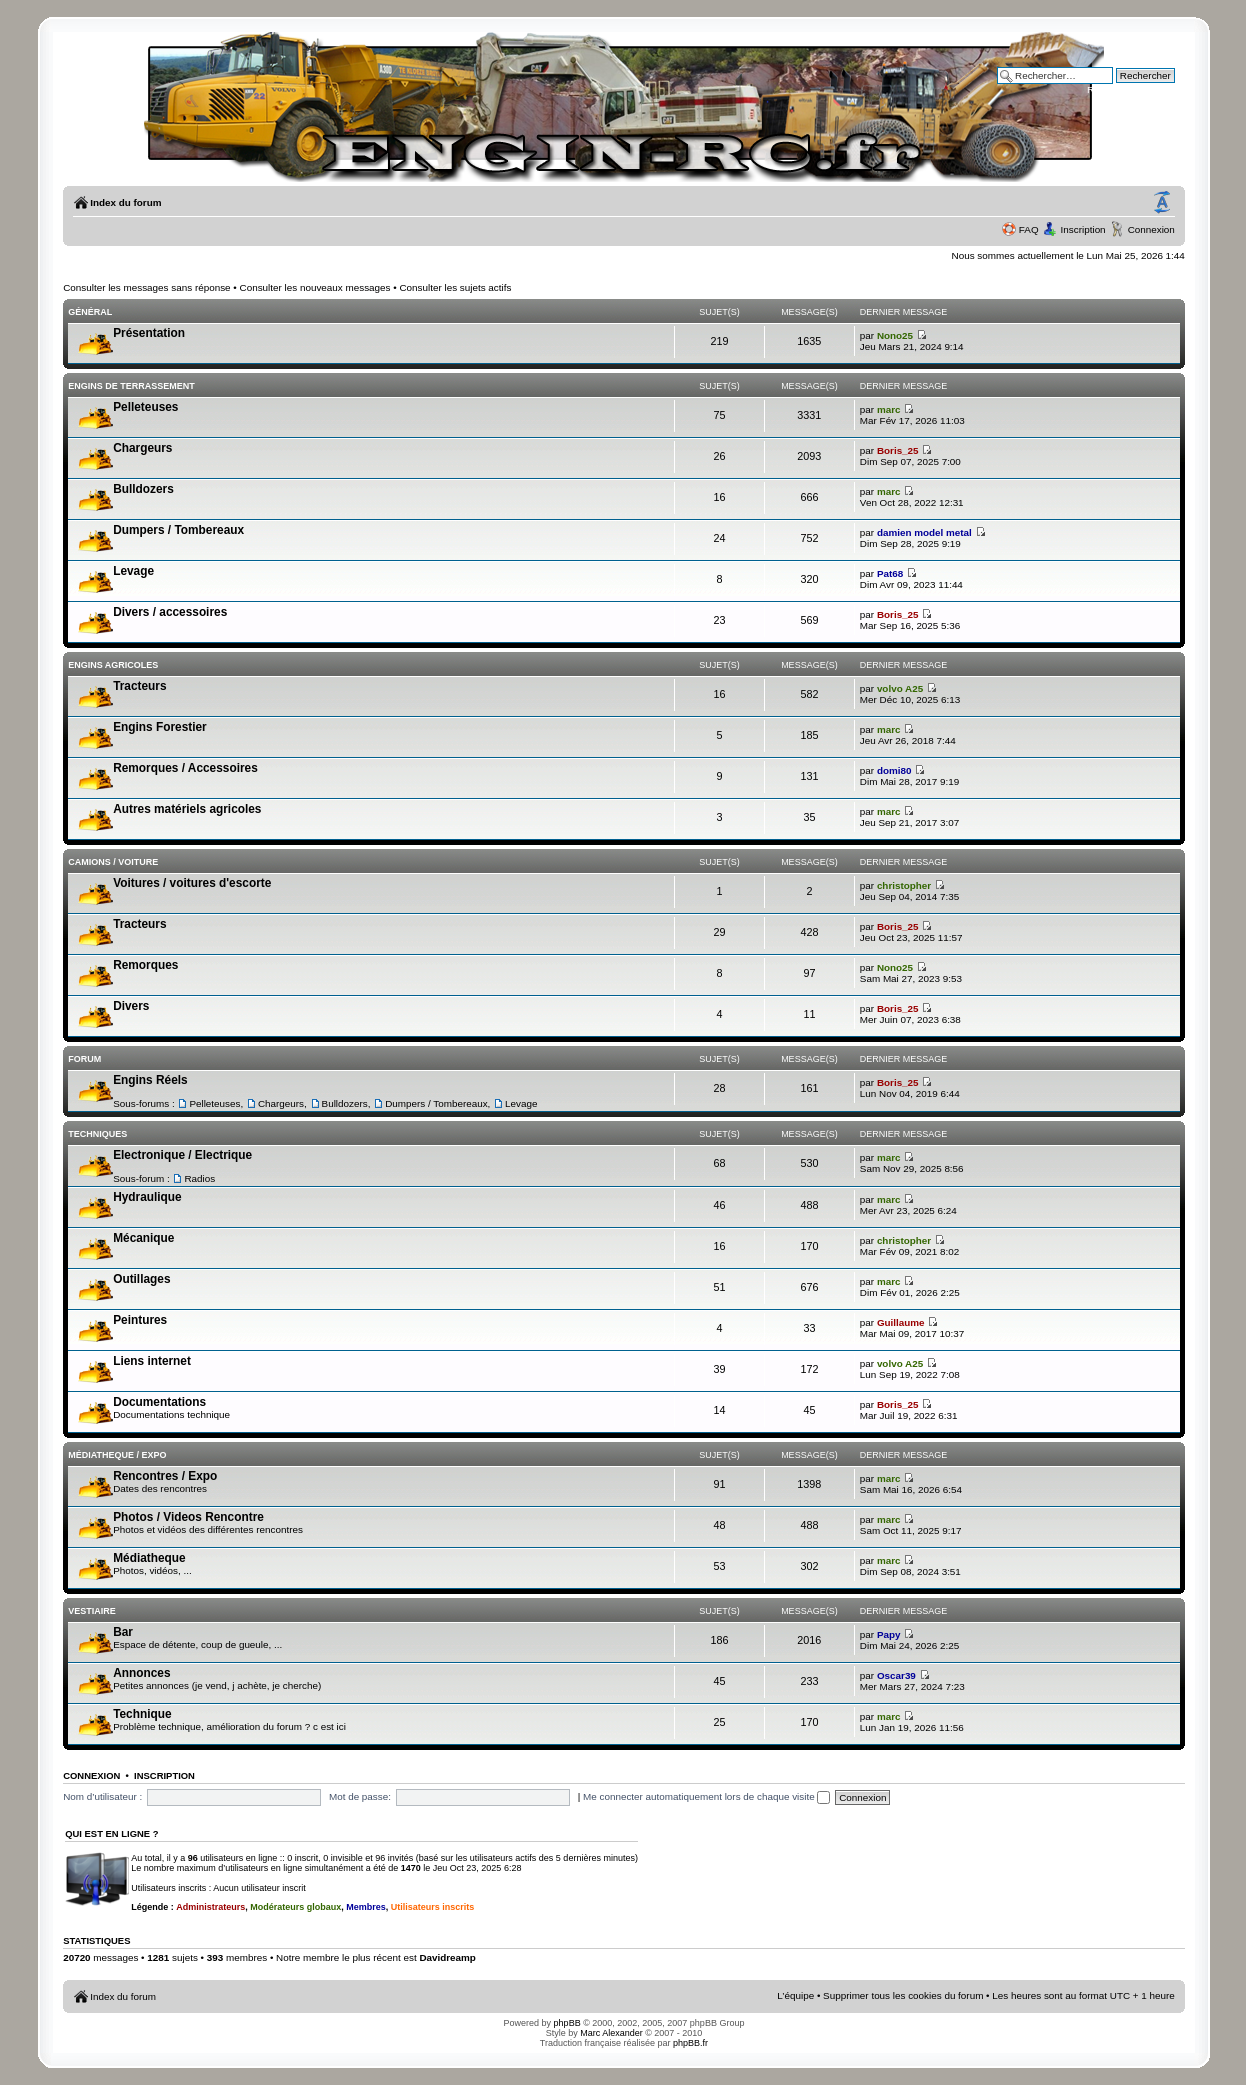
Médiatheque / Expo (117, 1455)
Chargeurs (142, 448)
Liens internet (152, 1361)
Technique (142, 1714)
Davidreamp (447, 1957)
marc (889, 409)
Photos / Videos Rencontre (188, 1517)
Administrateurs (210, 1907)
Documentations (159, 1402)
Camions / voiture (113, 862)
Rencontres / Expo (165, 1476)
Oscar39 (896, 1675)
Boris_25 (898, 450)
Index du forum (125, 202)
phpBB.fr (690, 2043)
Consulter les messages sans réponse (146, 287)
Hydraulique (147, 1197)
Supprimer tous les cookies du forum (903, 1995)
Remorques (145, 965)
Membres (366, 1907)
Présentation (149, 333)
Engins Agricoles (113, 665)
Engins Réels (150, 1080)
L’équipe (795, 1995)
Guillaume (901, 1322)
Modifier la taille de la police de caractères (1162, 203)
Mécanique (143, 1238)
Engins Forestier (160, 727)
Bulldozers (143, 489)
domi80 (894, 770)
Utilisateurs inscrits (433, 1907)
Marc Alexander (611, 2033)
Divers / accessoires (170, 612)
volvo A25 (900, 688)
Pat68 (890, 573)
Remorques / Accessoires (185, 768)
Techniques (97, 1134)
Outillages (141, 1279)
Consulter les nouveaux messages (315, 287)
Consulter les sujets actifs (455, 287)
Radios (199, 1178)
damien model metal (924, 532)
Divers (131, 1006)
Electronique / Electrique (182, 1155)
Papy (889, 1634)
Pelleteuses (145, 407)
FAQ (1029, 229)
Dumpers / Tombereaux (178, 530)
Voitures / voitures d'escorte (192, 883)
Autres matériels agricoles (187, 809)
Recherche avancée (1131, 89)
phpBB (567, 2023)
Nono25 (895, 335)
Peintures (140, 1320)
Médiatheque (149, 1558)
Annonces (141, 1673)
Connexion (1151, 229)
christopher (904, 885)
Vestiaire (92, 1611)
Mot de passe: (360, 1796)
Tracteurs (139, 686)
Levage (133, 571)
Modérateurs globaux (295, 1907)
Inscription (1083, 229)
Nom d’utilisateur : (102, 1796)
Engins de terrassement (131, 386)
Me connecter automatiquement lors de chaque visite (706, 1796)
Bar (123, 1632)
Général (90, 312)
